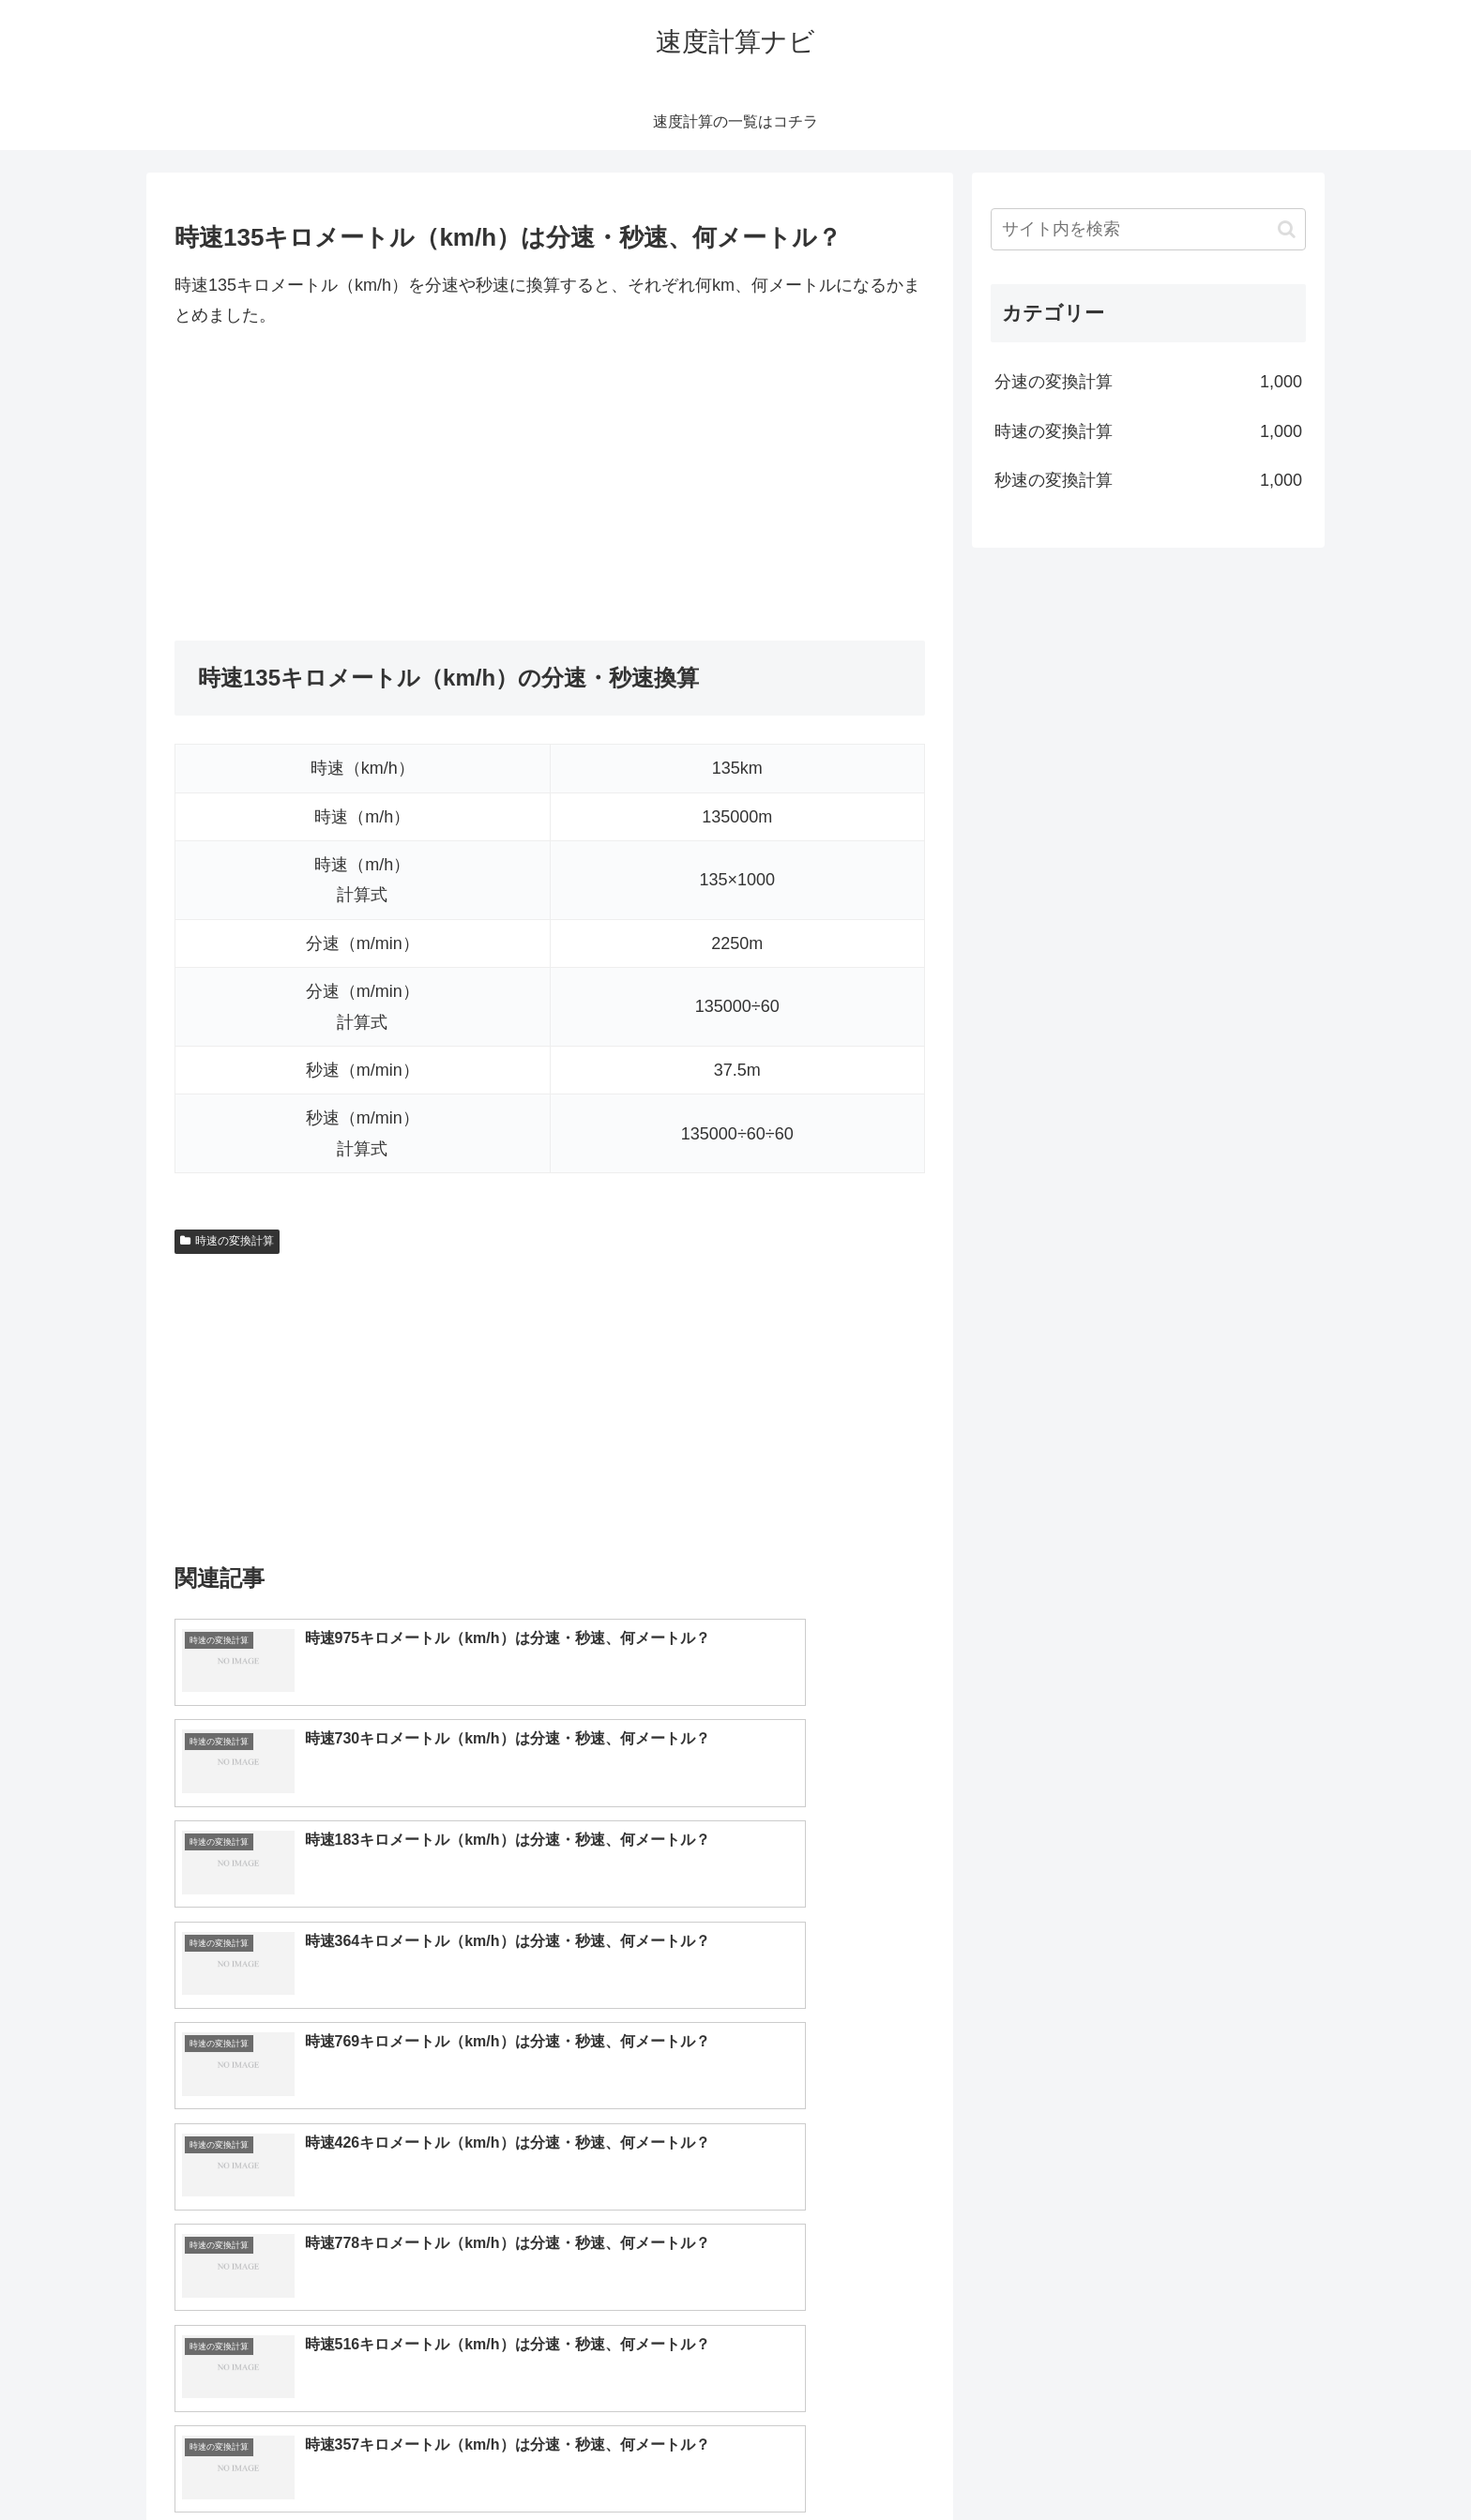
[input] (1148, 229)
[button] (1286, 229)
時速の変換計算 (227, 1240)
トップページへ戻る (1097, 2461)
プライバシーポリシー (1241, 2461)
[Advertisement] (549, 486)
